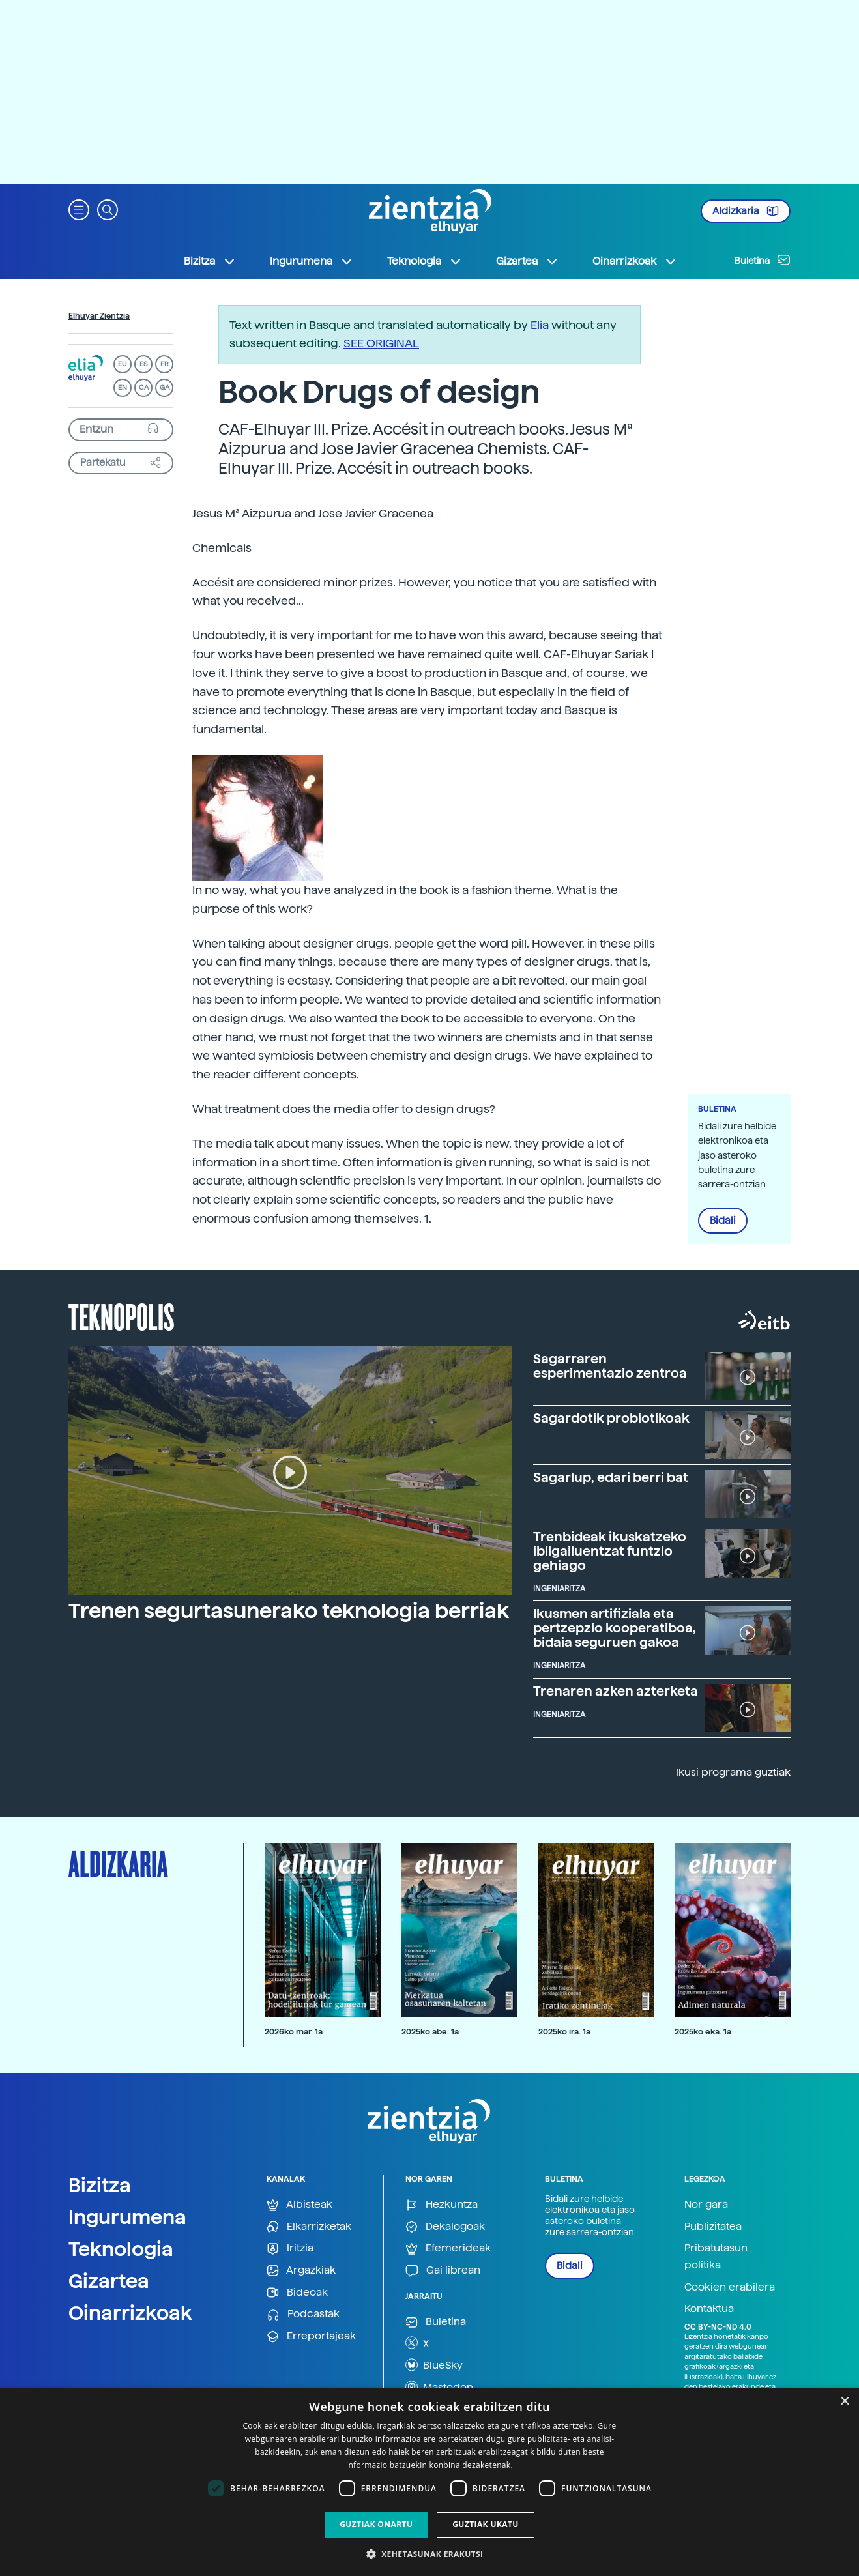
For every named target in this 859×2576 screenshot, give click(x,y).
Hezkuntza (441, 2205)
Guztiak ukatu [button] (485, 2524)
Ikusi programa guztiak (733, 1772)
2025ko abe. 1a (430, 2031)
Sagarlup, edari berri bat (610, 1477)
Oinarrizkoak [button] (634, 261)
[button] (78, 209)
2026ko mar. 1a (294, 2031)
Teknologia (120, 2249)
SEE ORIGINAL (381, 343)
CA (144, 387)
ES (143, 364)
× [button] (844, 2402)
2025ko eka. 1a (703, 2031)
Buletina (763, 260)
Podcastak (303, 2314)
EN (122, 387)
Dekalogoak (445, 2227)
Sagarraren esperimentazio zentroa (610, 1366)
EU (122, 364)
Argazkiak (301, 2271)
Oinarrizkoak (130, 2312)
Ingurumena (127, 2217)
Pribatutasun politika (716, 2256)
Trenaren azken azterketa (615, 1691)
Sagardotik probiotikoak (611, 1418)
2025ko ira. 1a (564, 2031)
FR (164, 364)
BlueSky (434, 2364)
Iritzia (290, 2248)
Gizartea (108, 2281)
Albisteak (299, 2205)
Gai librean (442, 2271)
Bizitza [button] (210, 261)
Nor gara (706, 2204)
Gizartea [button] (527, 261)
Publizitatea (713, 2226)
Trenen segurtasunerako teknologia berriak (288, 1611)
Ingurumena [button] (311, 261)
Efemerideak (448, 2248)
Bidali (723, 1220)
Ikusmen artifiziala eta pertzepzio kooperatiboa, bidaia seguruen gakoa (614, 1628)
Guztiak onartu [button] (376, 2524)
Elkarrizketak (309, 2227)
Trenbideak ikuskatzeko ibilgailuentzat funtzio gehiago (609, 1551)
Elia (540, 325)
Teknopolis (121, 1315)
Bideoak (297, 2293)
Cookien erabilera (729, 2287)
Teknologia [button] (424, 261)
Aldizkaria (745, 211)
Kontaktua (709, 2308)
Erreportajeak (311, 2336)
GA (164, 387)
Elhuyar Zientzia (99, 316)
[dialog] (429, 2482)
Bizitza (99, 2185)
